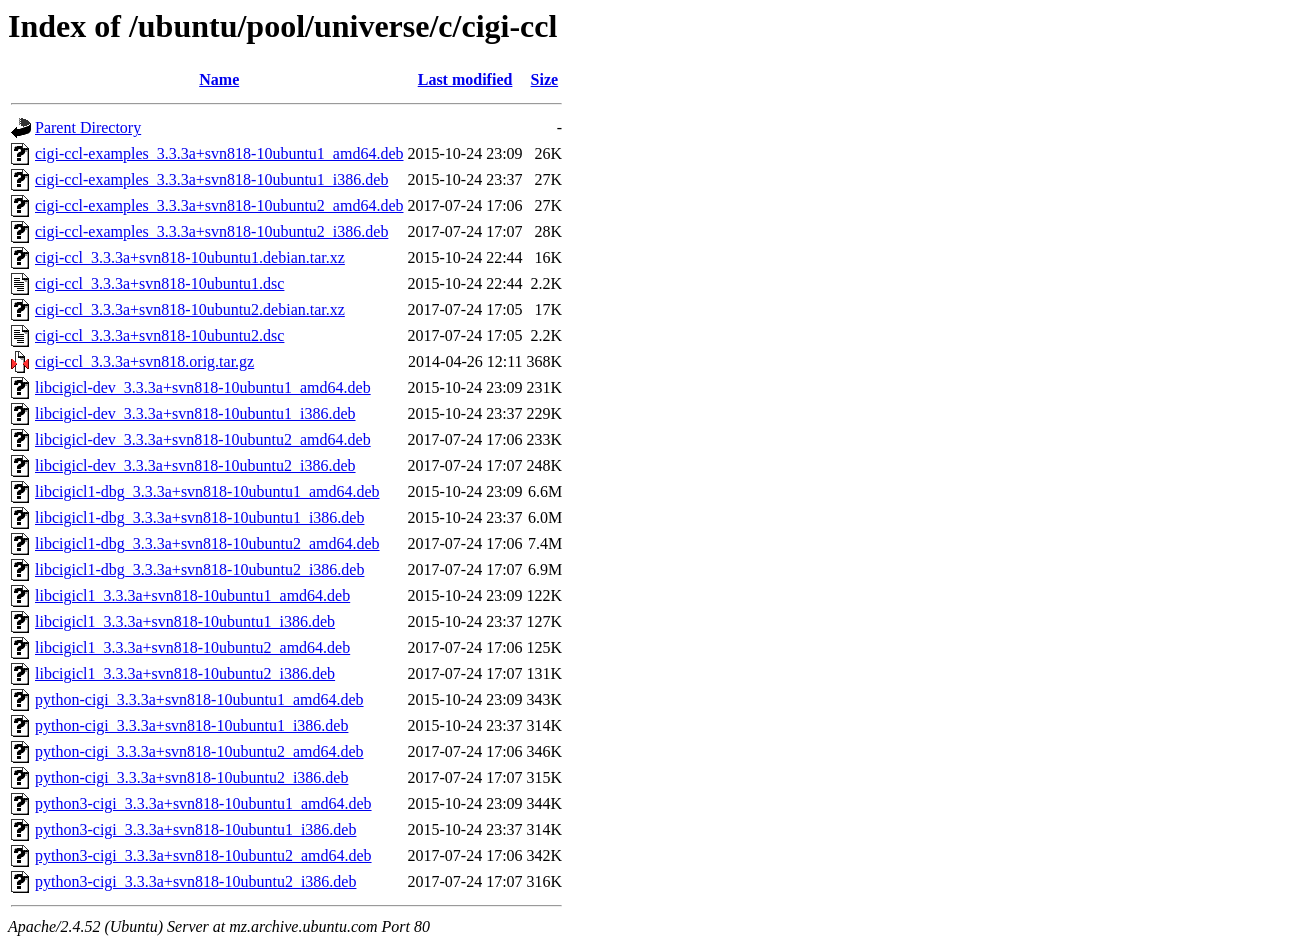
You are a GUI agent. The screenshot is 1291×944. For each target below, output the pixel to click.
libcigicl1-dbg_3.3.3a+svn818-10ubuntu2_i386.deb (199, 569)
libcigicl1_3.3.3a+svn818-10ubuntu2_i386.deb (185, 673)
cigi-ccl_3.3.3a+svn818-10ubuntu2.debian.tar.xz (190, 309)
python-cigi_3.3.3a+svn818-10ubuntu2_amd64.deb (199, 751)
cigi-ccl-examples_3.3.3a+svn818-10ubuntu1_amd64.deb (219, 153)
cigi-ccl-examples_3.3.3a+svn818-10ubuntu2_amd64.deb (219, 205)
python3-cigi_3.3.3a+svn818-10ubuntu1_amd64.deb (203, 803)
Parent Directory (88, 127)
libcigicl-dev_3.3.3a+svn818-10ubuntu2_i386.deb (195, 465)
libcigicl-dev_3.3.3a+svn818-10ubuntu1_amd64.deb (203, 387)
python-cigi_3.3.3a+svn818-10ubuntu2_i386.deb (191, 777)
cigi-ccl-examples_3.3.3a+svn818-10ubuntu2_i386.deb (211, 231)
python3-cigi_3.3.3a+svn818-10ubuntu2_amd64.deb (203, 855)
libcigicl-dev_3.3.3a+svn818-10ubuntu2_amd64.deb (203, 439)
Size (545, 79)
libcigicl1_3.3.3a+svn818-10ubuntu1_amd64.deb (192, 595)
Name (219, 79)
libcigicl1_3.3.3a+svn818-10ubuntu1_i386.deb (185, 621)
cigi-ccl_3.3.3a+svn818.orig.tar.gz (144, 361)
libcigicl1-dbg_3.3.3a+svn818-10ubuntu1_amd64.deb (207, 491)
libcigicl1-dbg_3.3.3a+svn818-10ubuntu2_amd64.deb (207, 543)
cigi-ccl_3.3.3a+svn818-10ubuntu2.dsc (159, 335)
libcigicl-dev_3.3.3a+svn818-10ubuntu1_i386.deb (195, 413)
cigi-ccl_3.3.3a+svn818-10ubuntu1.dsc (159, 283)
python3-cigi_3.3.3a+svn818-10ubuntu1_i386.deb (195, 829)
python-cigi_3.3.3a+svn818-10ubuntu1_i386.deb (191, 725)
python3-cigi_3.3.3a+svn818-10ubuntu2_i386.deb (195, 881)
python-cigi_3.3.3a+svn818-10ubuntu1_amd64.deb (199, 699)
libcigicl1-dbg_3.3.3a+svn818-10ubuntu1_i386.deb (199, 517)
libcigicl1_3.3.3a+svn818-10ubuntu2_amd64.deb (192, 647)
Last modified (465, 79)
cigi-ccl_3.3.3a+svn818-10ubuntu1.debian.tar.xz (190, 257)
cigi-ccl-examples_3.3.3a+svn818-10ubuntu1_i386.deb (211, 179)
